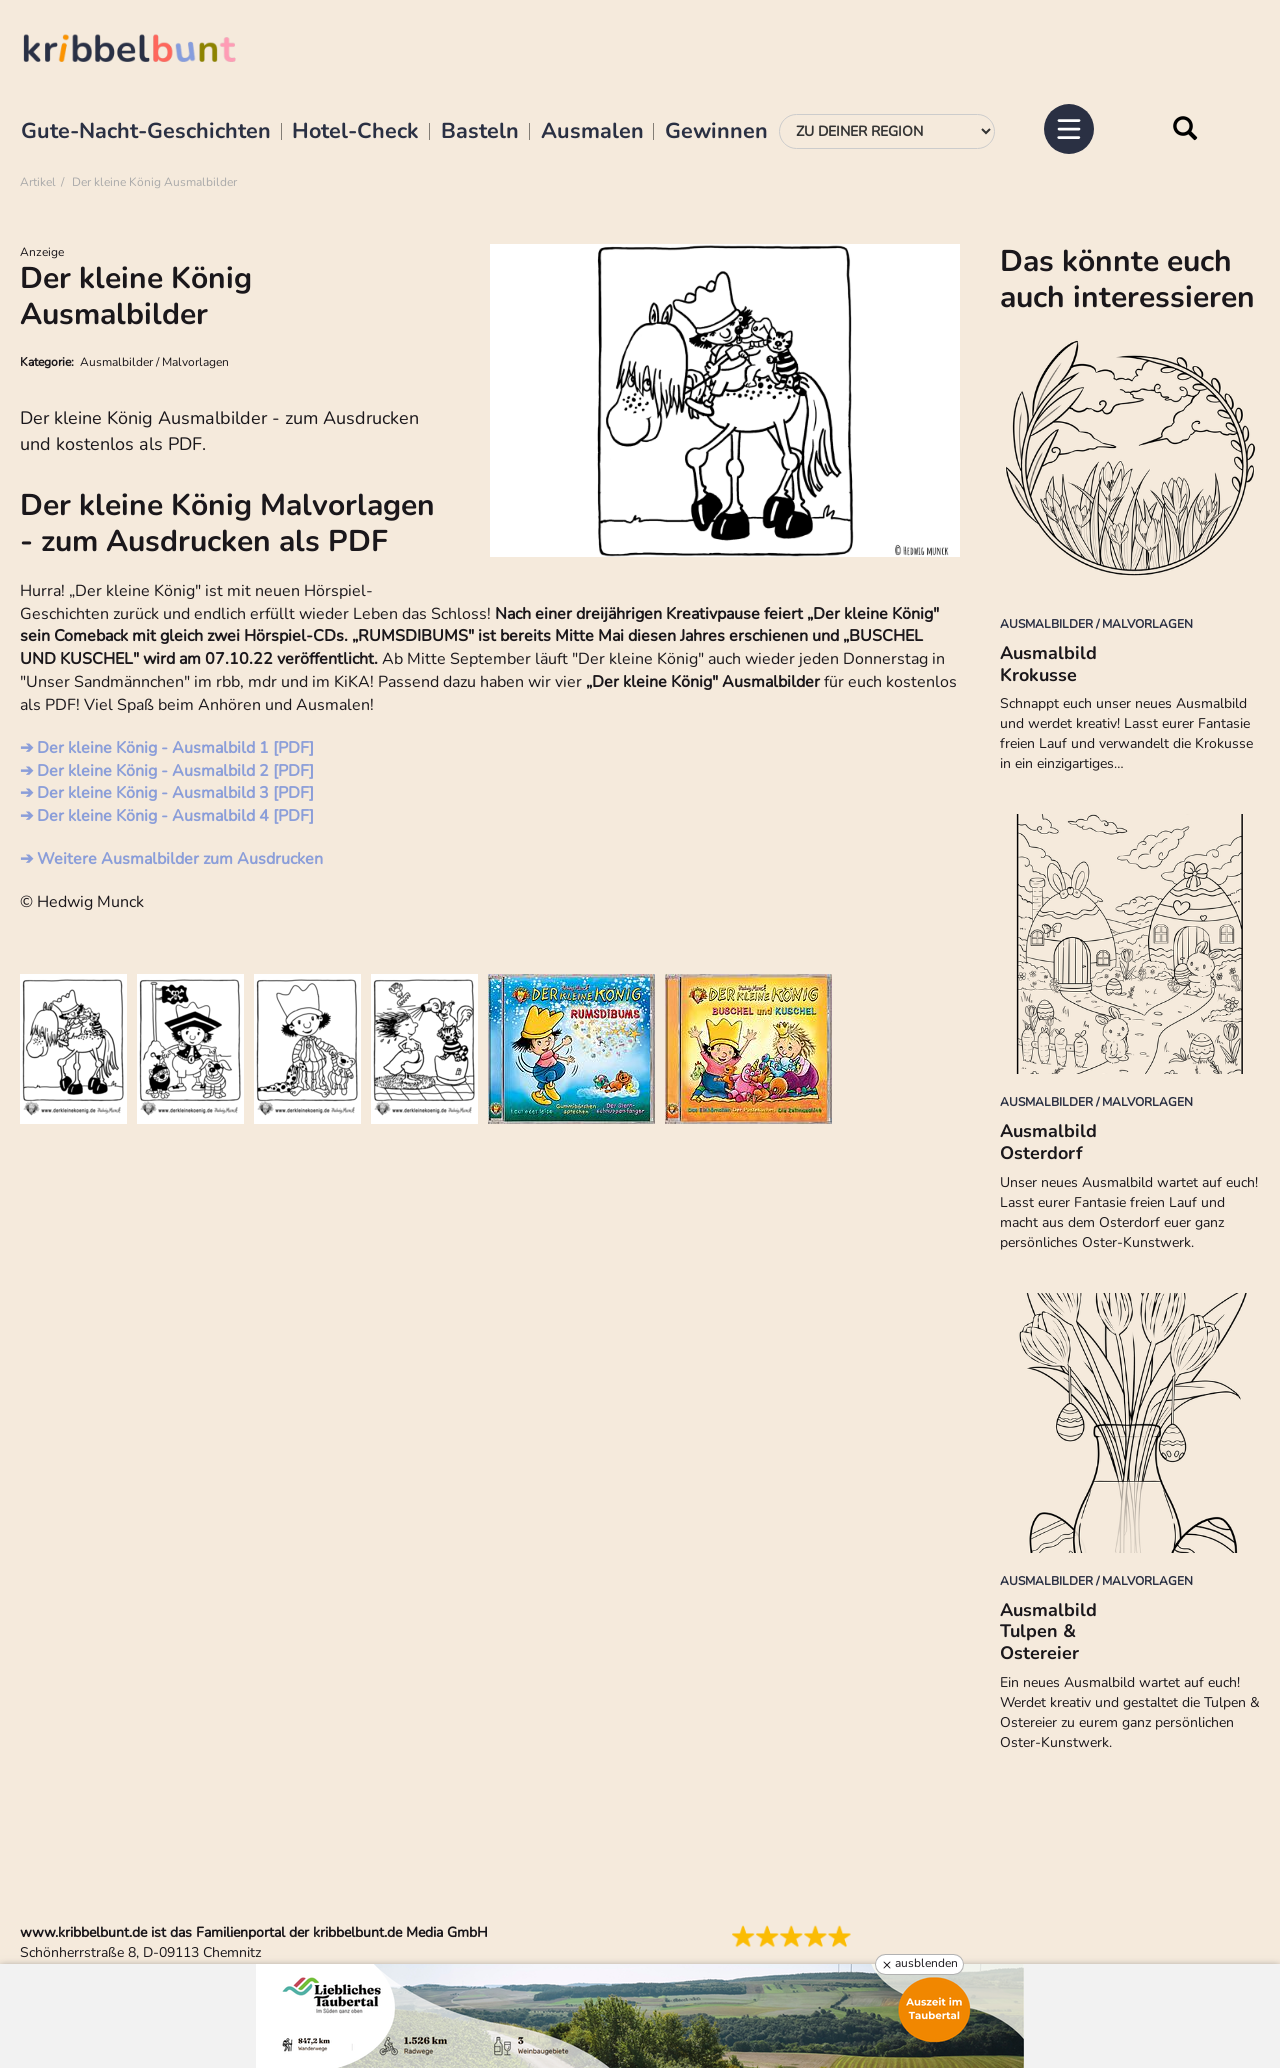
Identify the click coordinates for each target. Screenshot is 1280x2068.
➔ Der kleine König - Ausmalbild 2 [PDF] (167, 771)
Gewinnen (716, 132)
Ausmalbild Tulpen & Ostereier (1048, 1631)
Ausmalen (592, 132)
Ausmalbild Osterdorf (1048, 1142)
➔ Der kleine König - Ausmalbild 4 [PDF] (167, 816)
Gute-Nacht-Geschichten (146, 132)
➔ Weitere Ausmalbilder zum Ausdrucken (171, 859)
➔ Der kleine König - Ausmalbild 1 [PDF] (167, 748)
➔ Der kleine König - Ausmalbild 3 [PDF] (167, 793)
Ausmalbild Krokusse (1048, 664)
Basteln (480, 132)
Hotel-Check (355, 132)
